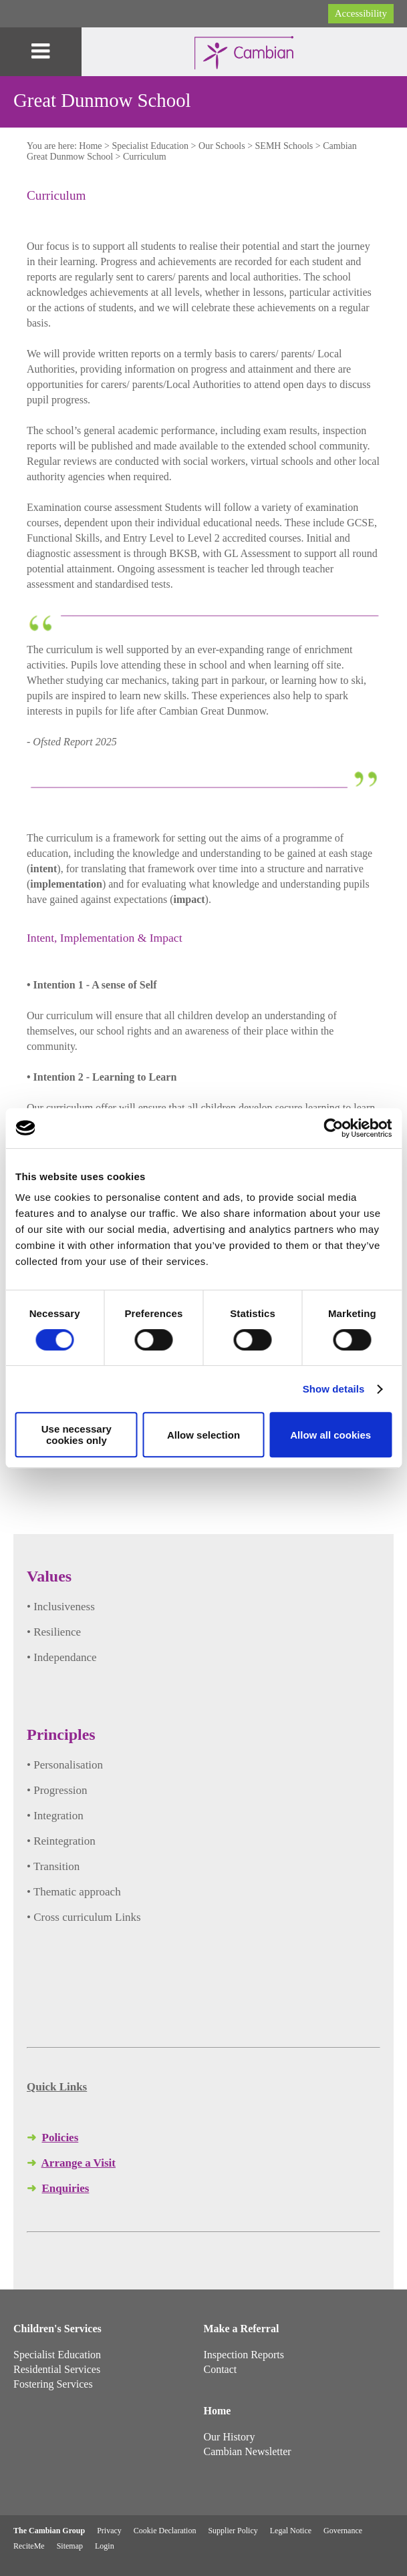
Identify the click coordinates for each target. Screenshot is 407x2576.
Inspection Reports (244, 2354)
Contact (220, 2369)
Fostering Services (53, 2384)
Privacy (109, 2530)
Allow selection (203, 1435)
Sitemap (70, 2546)
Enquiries (66, 2188)
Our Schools (221, 146)
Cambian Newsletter (247, 2451)
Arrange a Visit (78, 2163)
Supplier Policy (232, 2530)
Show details (334, 1389)
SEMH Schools (284, 146)
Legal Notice (290, 2530)
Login (104, 2546)
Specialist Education (150, 146)
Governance (342, 2530)
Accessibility (361, 13)
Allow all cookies (330, 1435)
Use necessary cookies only (76, 1434)
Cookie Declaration (165, 2530)
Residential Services (56, 2369)
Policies (60, 2137)
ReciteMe (29, 2546)
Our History (229, 2436)
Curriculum (144, 157)
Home (90, 146)
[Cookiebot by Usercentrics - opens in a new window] (333, 1128)
